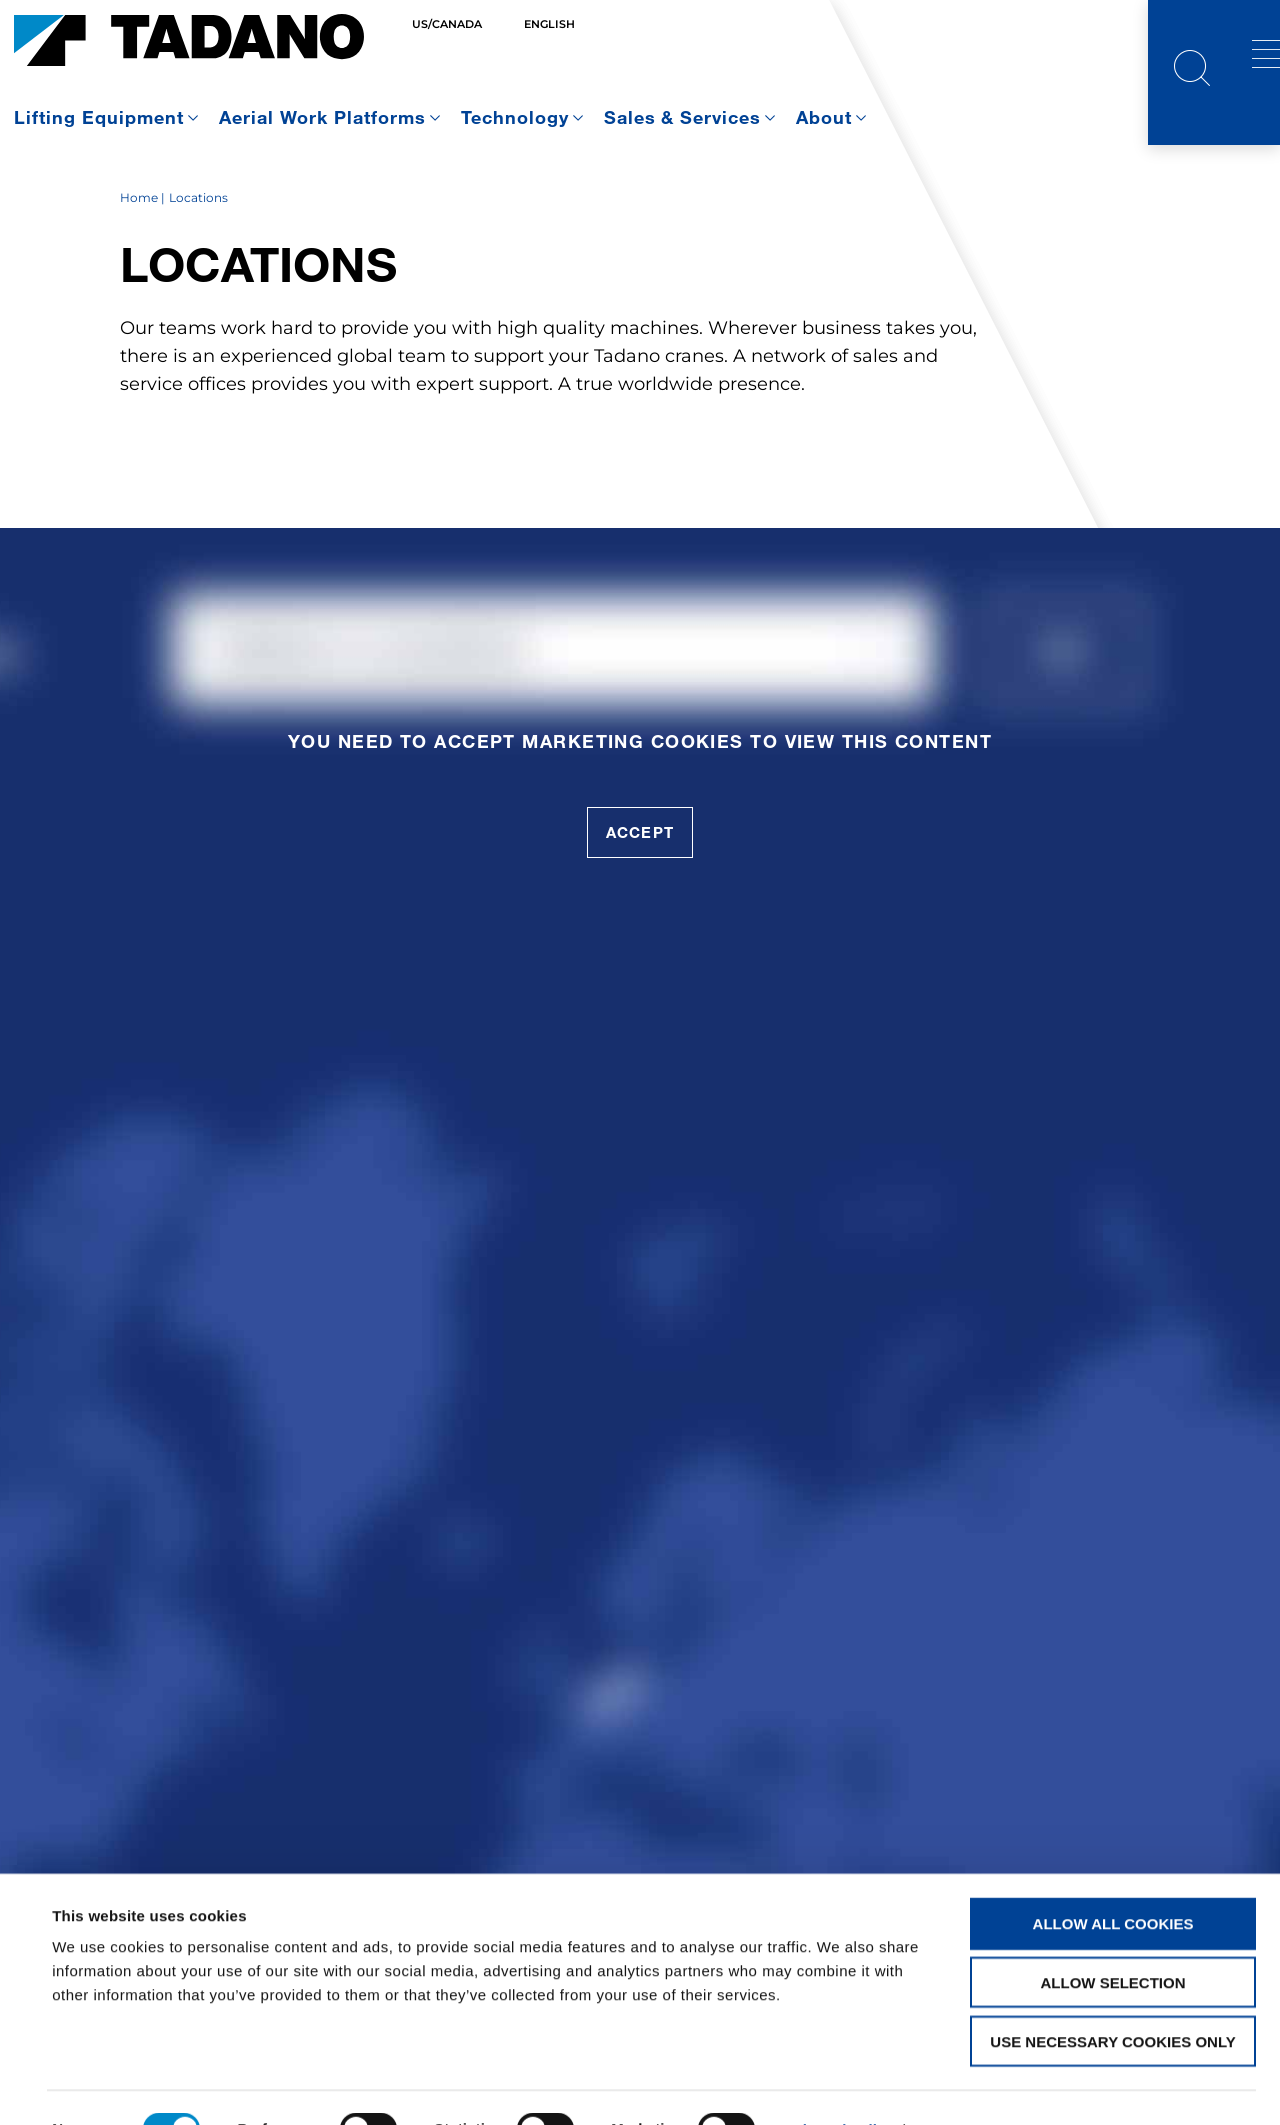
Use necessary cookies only (1112, 1997)
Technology (515, 117)
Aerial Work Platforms (322, 117)
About (824, 117)
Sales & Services (683, 117)
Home (139, 252)
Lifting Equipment (99, 117)
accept (639, 887)
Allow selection (1113, 1938)
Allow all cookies (1113, 1879)
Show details (839, 2085)
